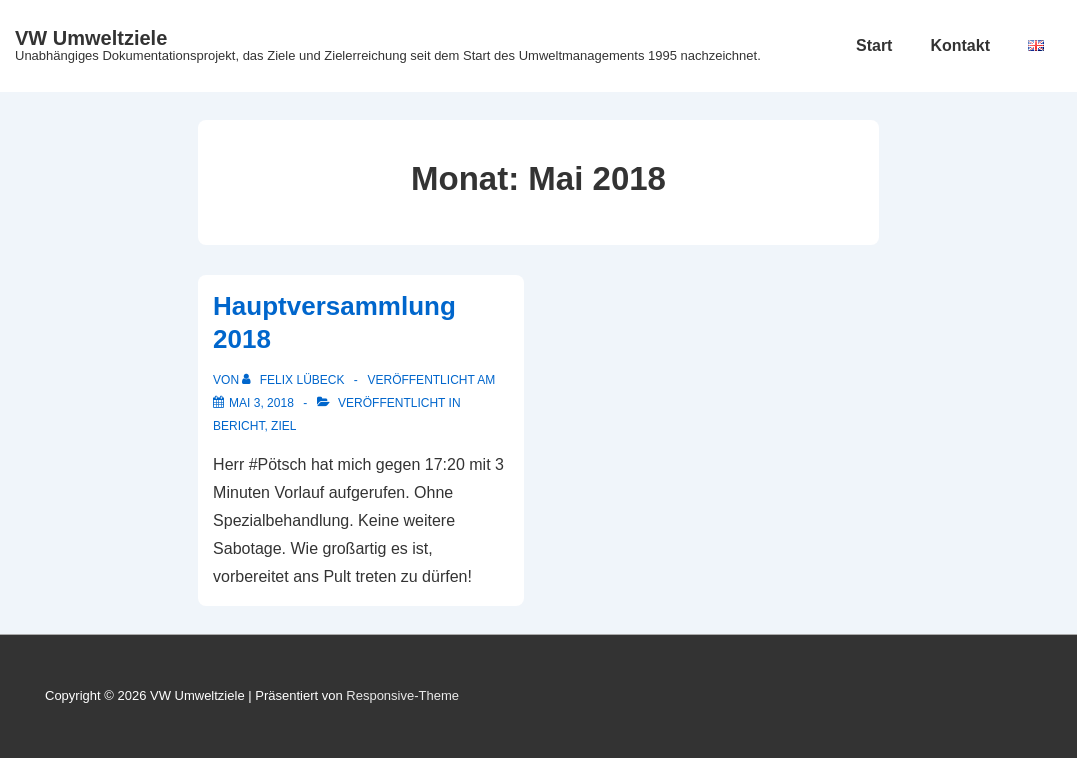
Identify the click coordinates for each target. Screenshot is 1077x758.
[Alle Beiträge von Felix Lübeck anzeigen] (294, 380)
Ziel (283, 426)
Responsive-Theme (402, 695)
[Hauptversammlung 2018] (261, 403)
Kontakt (960, 45)
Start (874, 45)
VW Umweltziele (91, 38)
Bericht (238, 426)
